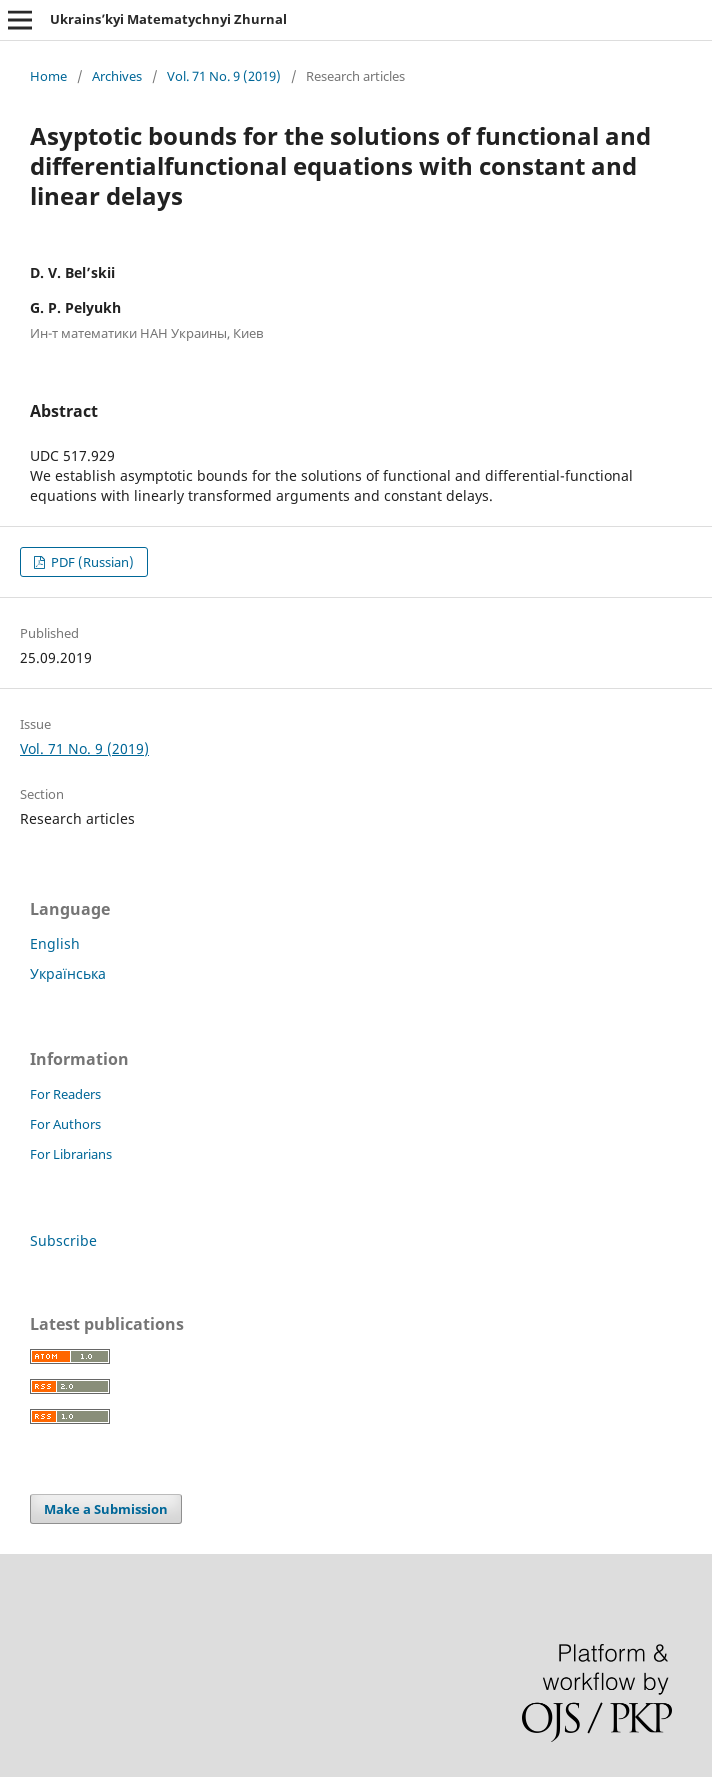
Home (48, 76)
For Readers (65, 1094)
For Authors (65, 1124)
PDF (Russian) (91, 562)
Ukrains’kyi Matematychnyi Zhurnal (168, 19)
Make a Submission (106, 1509)
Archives (117, 76)
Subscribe (63, 1240)
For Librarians (71, 1154)
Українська (68, 973)
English (55, 943)
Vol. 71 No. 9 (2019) (224, 76)
